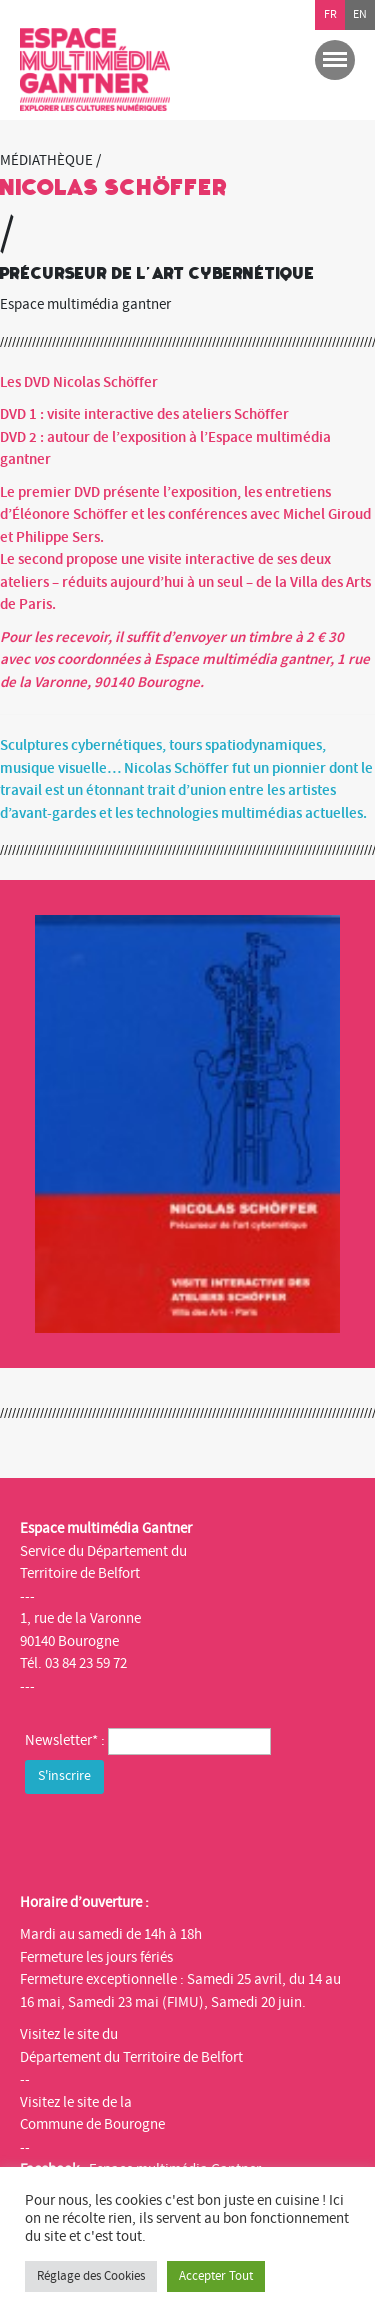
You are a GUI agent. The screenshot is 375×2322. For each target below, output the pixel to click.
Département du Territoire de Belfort (131, 2057)
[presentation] (177, 1838)
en (360, 14)
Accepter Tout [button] (216, 2276)
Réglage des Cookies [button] (91, 2276)
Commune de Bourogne (92, 2124)
